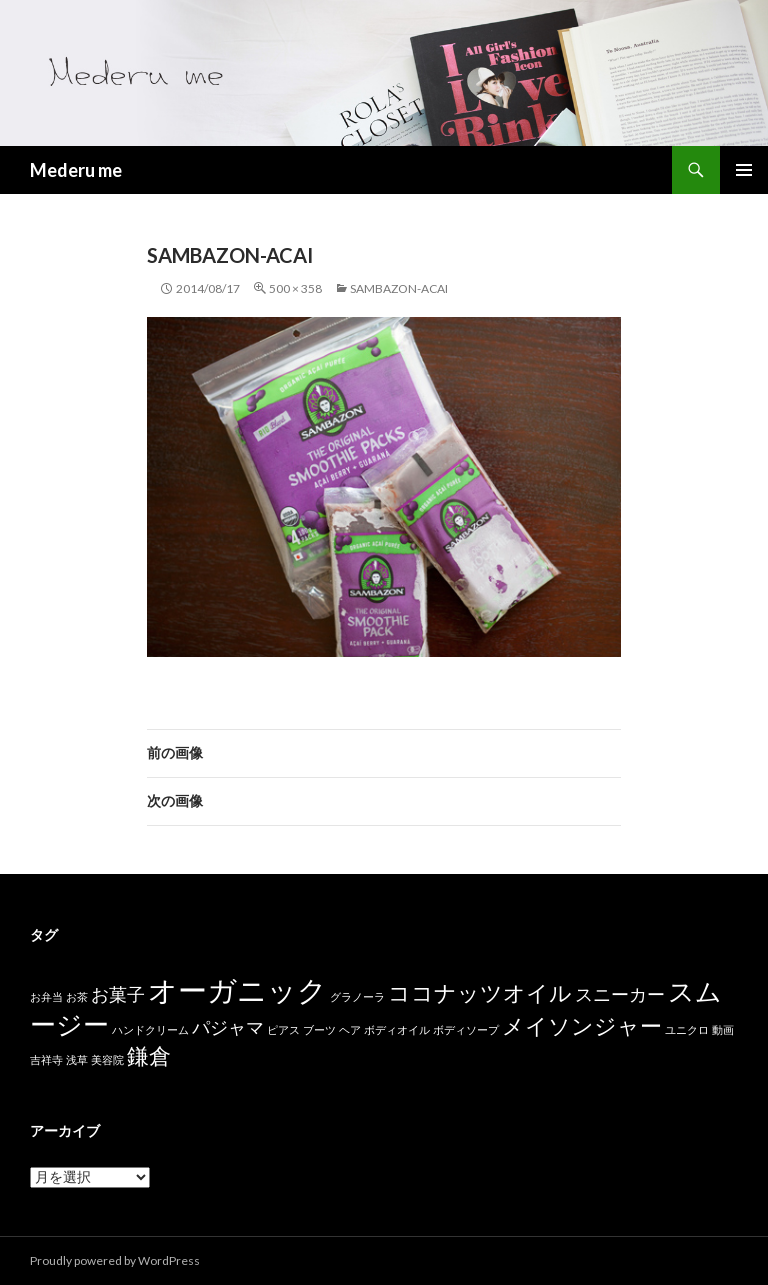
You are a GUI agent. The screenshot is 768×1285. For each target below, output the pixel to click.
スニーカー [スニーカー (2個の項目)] (620, 994)
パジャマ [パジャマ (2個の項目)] (228, 1027)
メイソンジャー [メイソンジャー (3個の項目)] (582, 1025)
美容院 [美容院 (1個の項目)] (107, 1059)
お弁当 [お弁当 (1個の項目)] (46, 996)
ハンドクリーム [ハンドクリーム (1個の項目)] (150, 1029)
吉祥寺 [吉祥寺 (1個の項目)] (46, 1059)
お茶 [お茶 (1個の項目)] (77, 996)
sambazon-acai (399, 288)
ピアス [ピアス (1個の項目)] (283, 1029)
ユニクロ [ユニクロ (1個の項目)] (687, 1029)
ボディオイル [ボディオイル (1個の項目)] (397, 1029)
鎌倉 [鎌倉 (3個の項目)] (149, 1055)
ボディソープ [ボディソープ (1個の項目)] (466, 1029)
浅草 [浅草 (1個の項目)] (77, 1059)
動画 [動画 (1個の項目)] (723, 1029)
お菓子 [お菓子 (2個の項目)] (118, 994)
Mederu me (76, 170)
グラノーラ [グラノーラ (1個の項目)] (357, 996)
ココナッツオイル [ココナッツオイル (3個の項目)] (480, 992)
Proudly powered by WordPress (115, 1260)
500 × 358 (295, 288)
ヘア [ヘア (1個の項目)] (350, 1029)
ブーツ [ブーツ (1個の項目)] (319, 1029)
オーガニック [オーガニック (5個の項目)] (237, 989)
